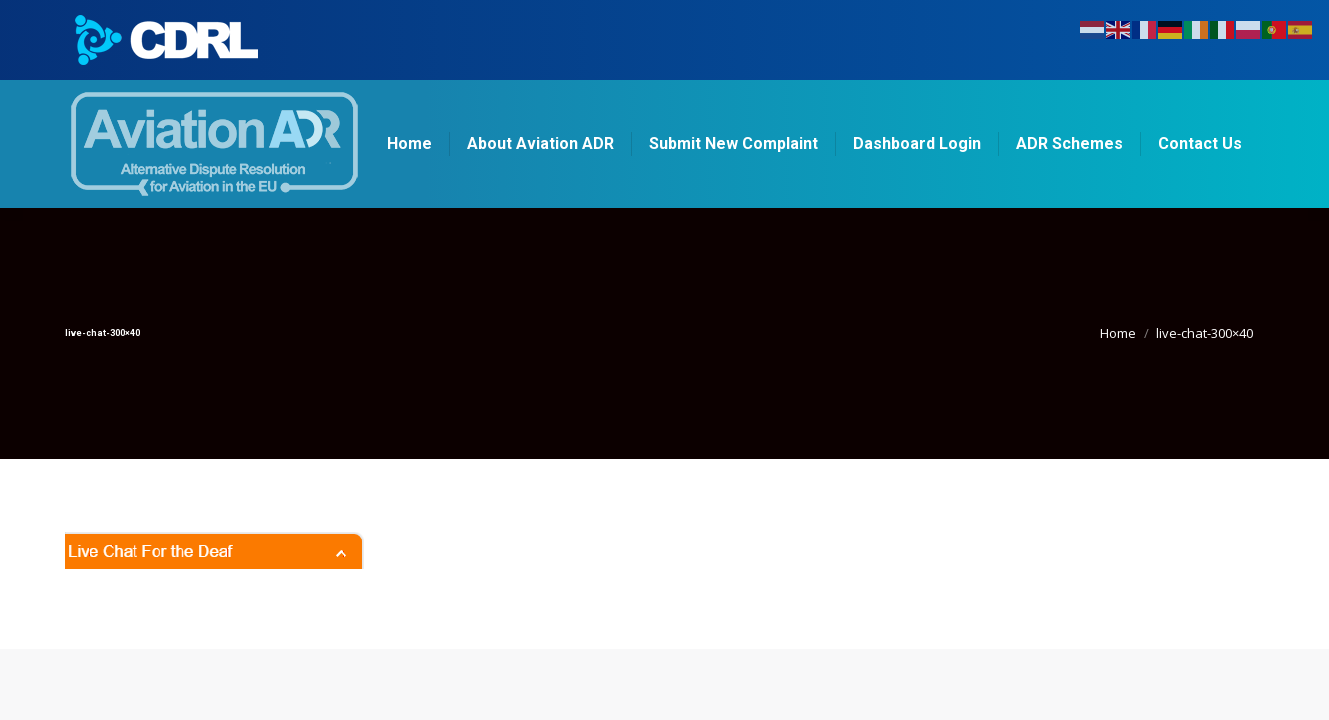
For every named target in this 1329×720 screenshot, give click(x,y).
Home (1118, 333)
